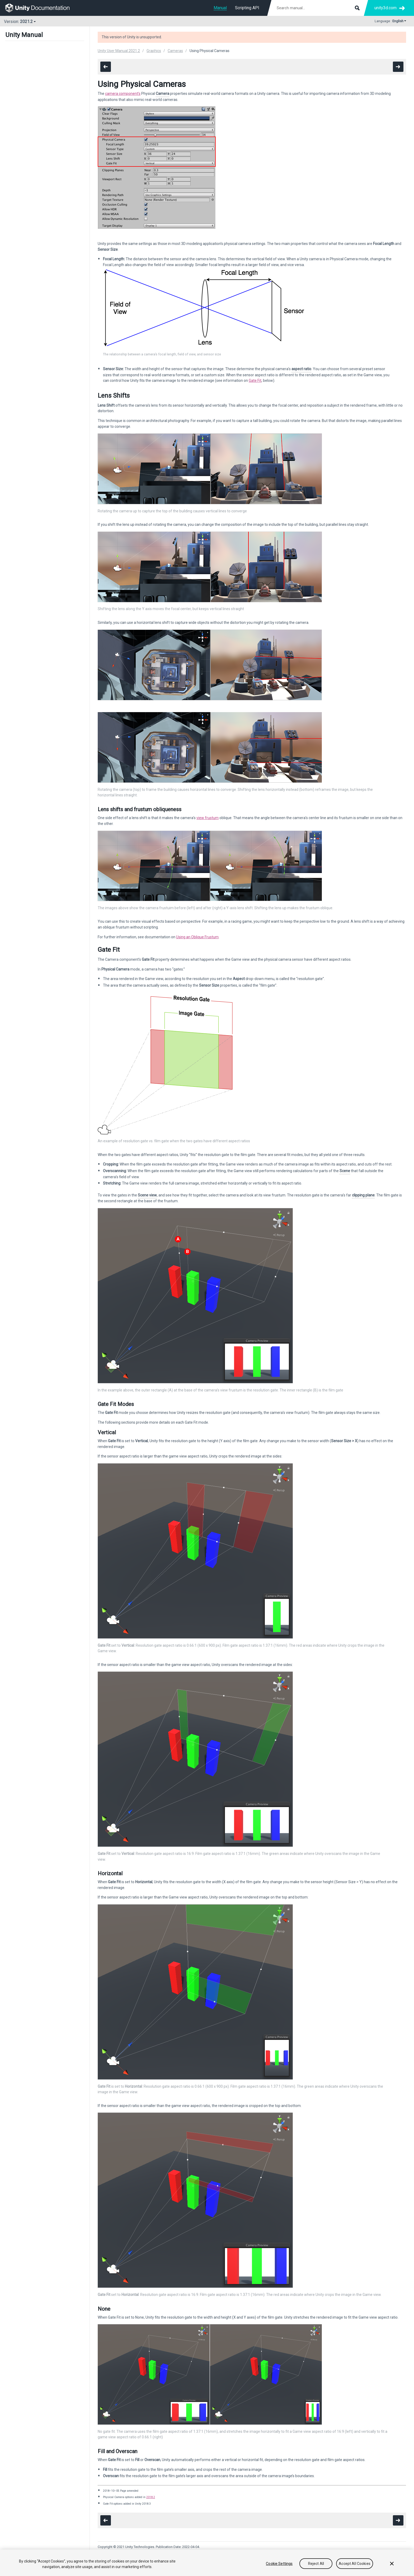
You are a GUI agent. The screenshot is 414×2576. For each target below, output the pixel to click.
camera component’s (122, 93)
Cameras (175, 51)
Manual (220, 7)
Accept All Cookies (354, 2563)
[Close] (392, 2563)
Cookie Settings (279, 2563)
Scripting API (247, 7)
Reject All (316, 2563)
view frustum (207, 818)
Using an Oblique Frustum (197, 937)
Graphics (154, 51)
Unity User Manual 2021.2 (119, 51)
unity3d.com (385, 7)
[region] (207, 2563)
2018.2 (150, 2497)
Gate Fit (255, 380)
